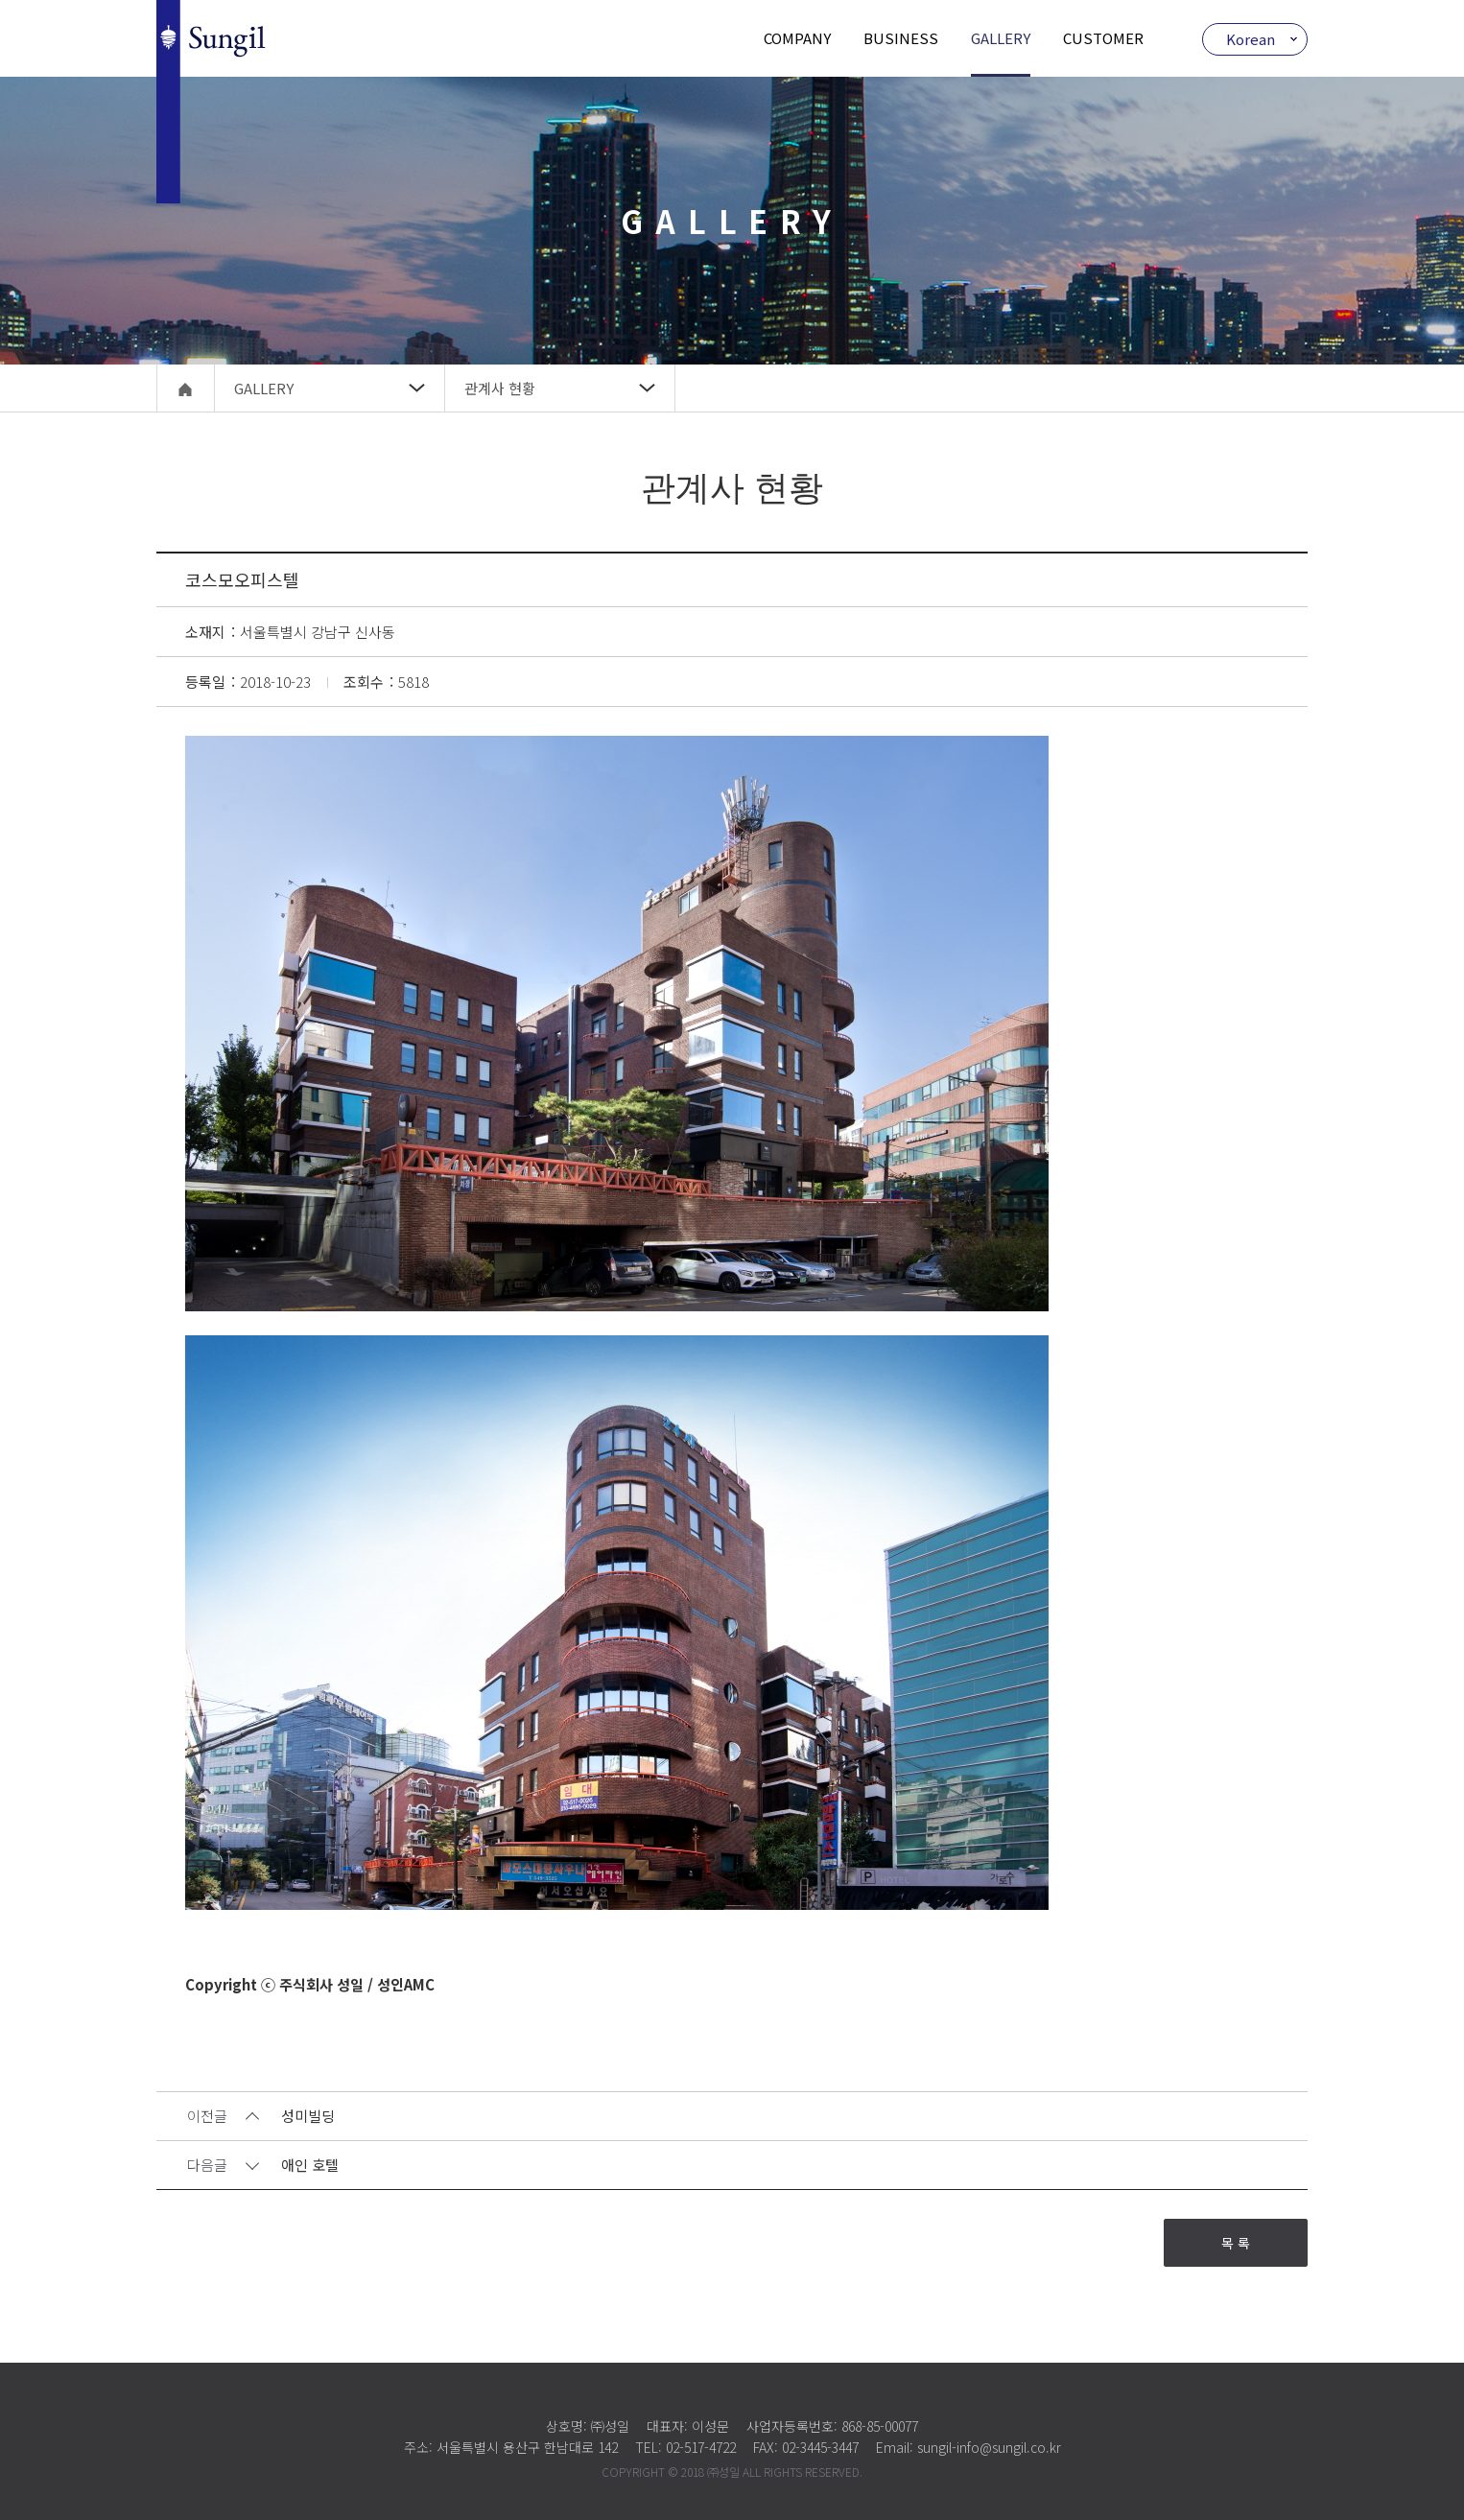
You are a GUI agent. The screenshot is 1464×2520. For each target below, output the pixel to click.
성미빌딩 (308, 2116)
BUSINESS (900, 38)
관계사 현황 (499, 388)
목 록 (1235, 2242)
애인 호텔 (310, 2165)
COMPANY (797, 38)
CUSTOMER (1103, 38)
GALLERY (1000, 38)
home (185, 388)
